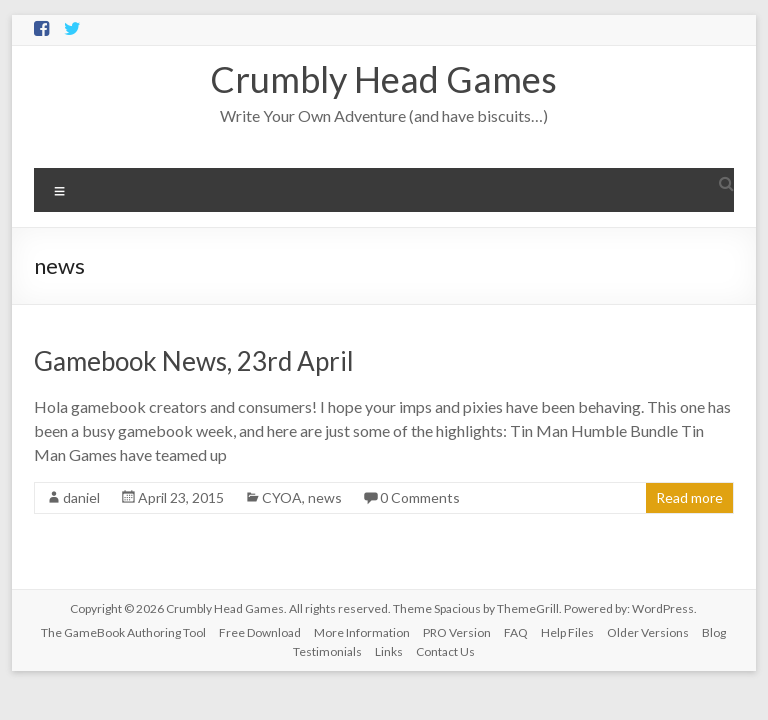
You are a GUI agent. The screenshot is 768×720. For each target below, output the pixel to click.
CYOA (282, 497)
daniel (81, 497)
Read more (689, 497)
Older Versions (648, 632)
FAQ (516, 632)
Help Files (567, 632)
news (325, 497)
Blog (714, 632)
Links (389, 651)
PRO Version (457, 632)
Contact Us (445, 651)
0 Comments (420, 497)
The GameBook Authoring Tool (123, 632)
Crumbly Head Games (383, 79)
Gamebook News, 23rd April (194, 361)
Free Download (260, 632)
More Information (362, 632)
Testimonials (327, 651)
